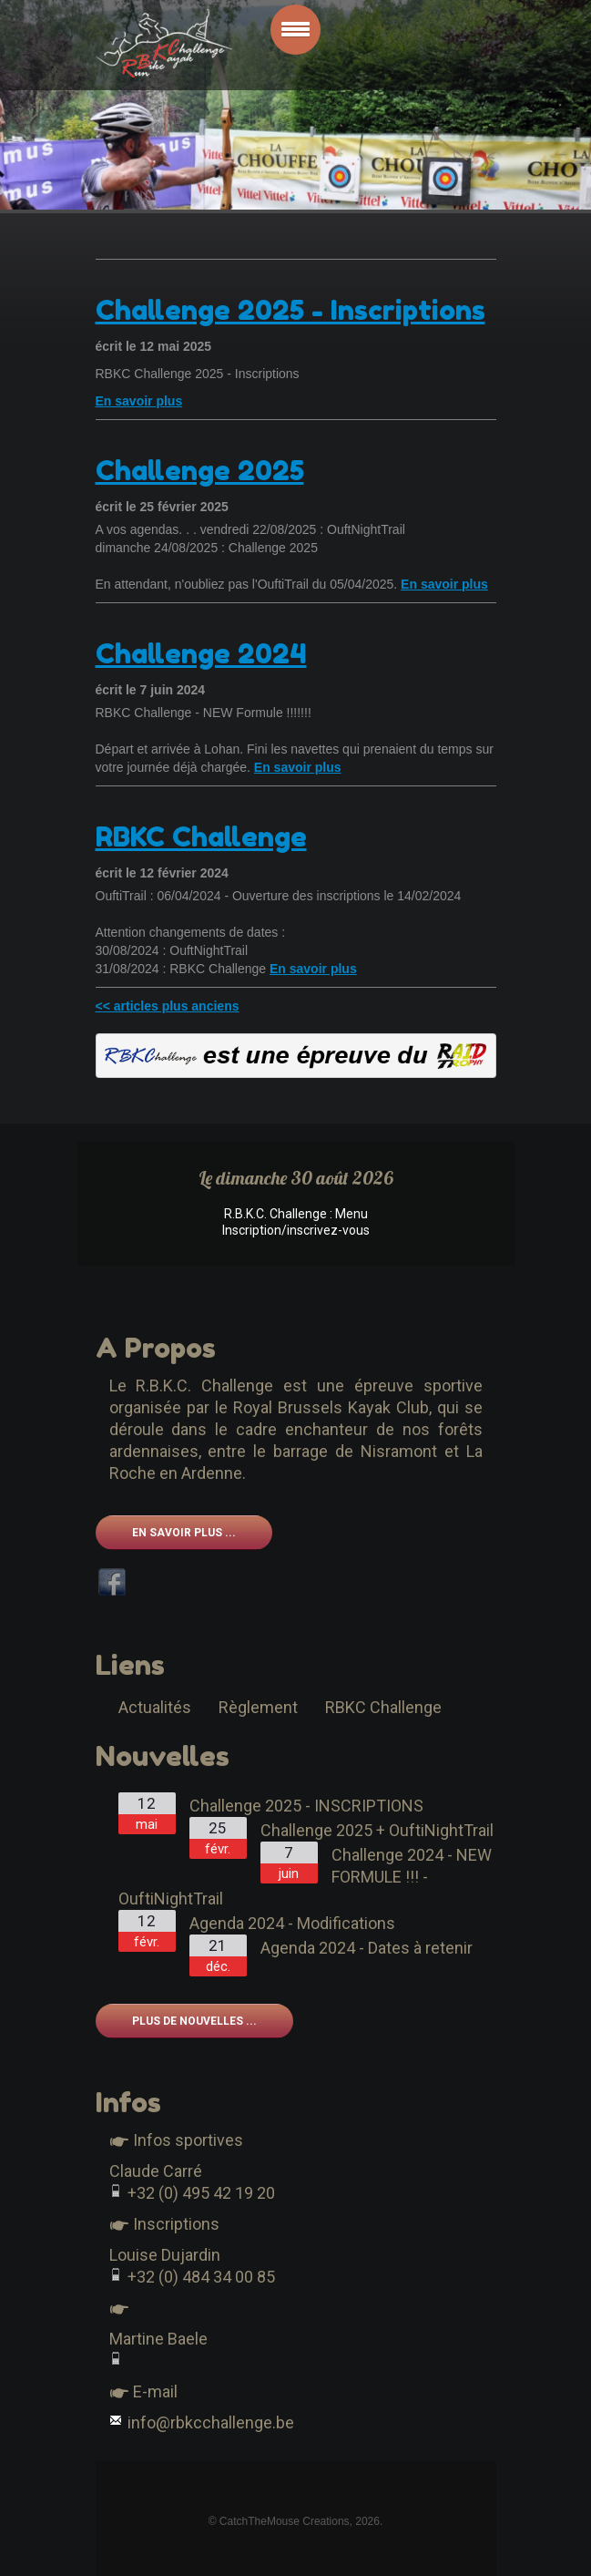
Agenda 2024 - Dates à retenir (366, 1947)
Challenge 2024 (201, 653)
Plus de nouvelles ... (194, 2021)
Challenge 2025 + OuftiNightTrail (377, 1830)
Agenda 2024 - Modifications (292, 1923)
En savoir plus (139, 401)
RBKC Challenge (201, 836)
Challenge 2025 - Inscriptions (290, 309)
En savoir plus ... (184, 1532)
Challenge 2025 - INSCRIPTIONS (306, 1805)
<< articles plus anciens (167, 1006)
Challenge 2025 (200, 470)
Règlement (258, 1707)
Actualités (154, 1707)
